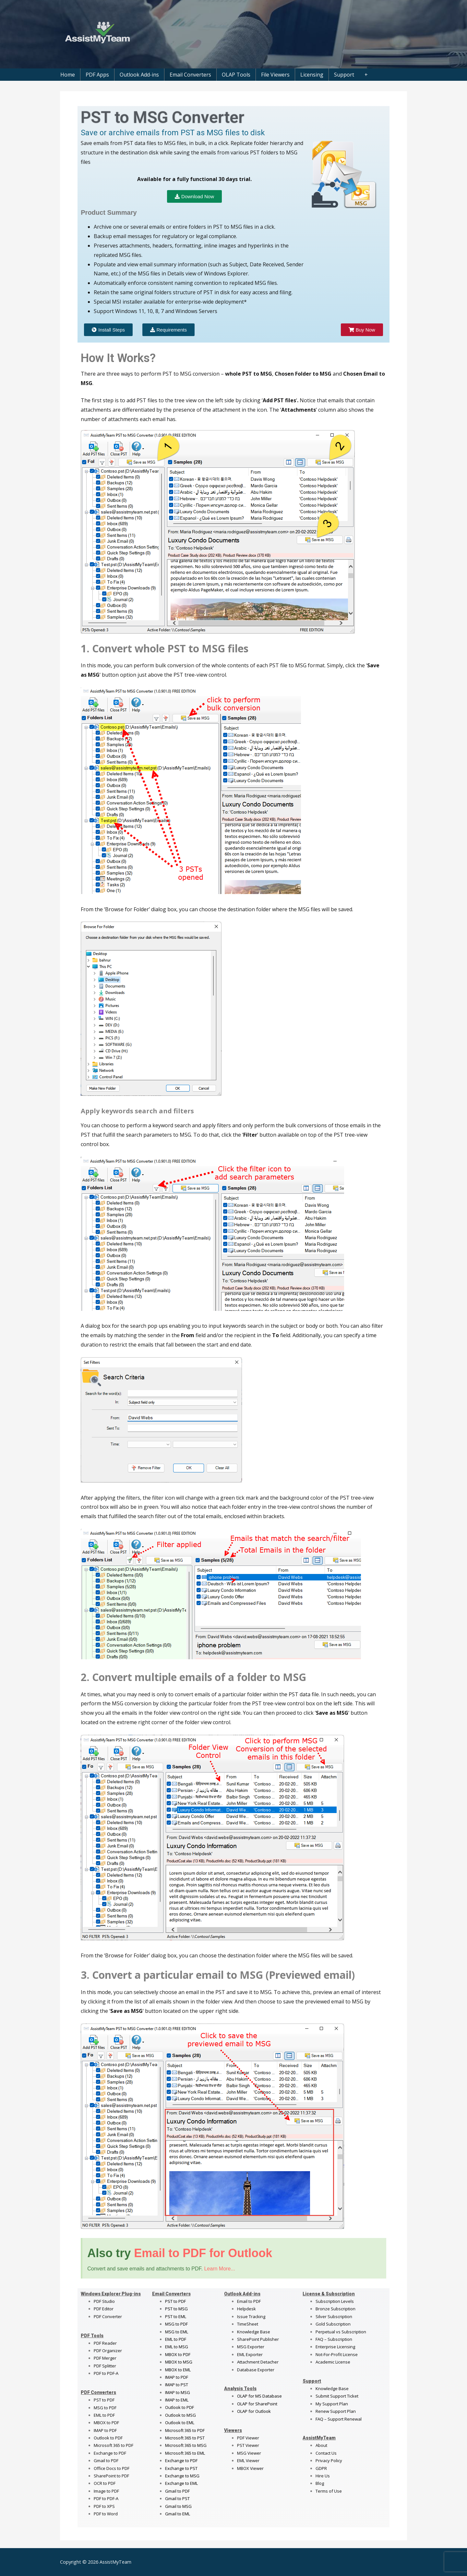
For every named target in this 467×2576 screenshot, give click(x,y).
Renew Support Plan (336, 2411)
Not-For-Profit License (337, 2354)
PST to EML (175, 2316)
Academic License (333, 2362)
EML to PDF (104, 2415)
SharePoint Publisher (258, 2339)
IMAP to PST (176, 2385)
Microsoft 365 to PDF (185, 2430)
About (321, 2445)
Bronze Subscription (335, 2309)
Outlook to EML (179, 2422)
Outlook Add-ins (139, 74)
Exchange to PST (181, 2468)
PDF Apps (97, 74)
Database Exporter (255, 2370)
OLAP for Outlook (254, 2411)
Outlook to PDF (108, 2438)
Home (67, 74)
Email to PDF (249, 2301)
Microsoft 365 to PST (185, 2438)
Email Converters (190, 74)
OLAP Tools (236, 74)
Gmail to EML (177, 2514)
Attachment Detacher (258, 2362)
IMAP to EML (176, 2400)
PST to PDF (104, 2400)
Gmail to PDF (177, 2491)
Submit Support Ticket (337, 2396)
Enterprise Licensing (335, 2347)
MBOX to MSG (178, 2362)
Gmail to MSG (178, 2506)
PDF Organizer (108, 2350)
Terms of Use (329, 2491)
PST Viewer (248, 2445)
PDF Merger (105, 2358)
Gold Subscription (333, 2324)
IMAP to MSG (177, 2392)
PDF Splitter (105, 2366)
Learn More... (219, 2268)
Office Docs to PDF (111, 2468)
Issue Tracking (251, 2316)
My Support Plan (332, 2404)
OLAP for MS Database (259, 2396)
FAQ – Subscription (334, 2339)
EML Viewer (248, 2460)
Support (344, 74)
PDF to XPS (104, 2506)
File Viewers (275, 74)
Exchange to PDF (110, 2453)
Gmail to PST (177, 2498)
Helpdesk (246, 2309)
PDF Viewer (248, 2438)
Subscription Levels (335, 2301)
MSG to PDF (105, 2408)
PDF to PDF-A (106, 2373)
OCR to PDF (104, 2483)
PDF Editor (104, 2309)
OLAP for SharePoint (257, 2404)
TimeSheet (247, 2324)
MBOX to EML (178, 2370)
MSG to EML (176, 2332)
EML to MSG (176, 2347)
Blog (320, 2483)
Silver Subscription (334, 2316)
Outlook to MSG (180, 2415)
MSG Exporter (250, 2347)
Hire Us (323, 2476)
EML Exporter (250, 2354)
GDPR (321, 2468)
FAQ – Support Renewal (339, 2419)
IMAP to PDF (105, 2430)
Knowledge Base (253, 2332)
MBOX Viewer (250, 2468)
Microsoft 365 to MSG (186, 2445)
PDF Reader (105, 2343)
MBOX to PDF (106, 2422)
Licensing (311, 74)
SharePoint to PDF (111, 2476)
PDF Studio (104, 2301)
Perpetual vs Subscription (341, 2332)
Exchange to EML (181, 2483)
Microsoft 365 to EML (185, 2453)
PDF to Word (106, 2514)
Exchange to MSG (182, 2476)
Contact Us (326, 2453)
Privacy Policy (329, 2460)
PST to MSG (176, 2309)
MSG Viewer (249, 2453)
